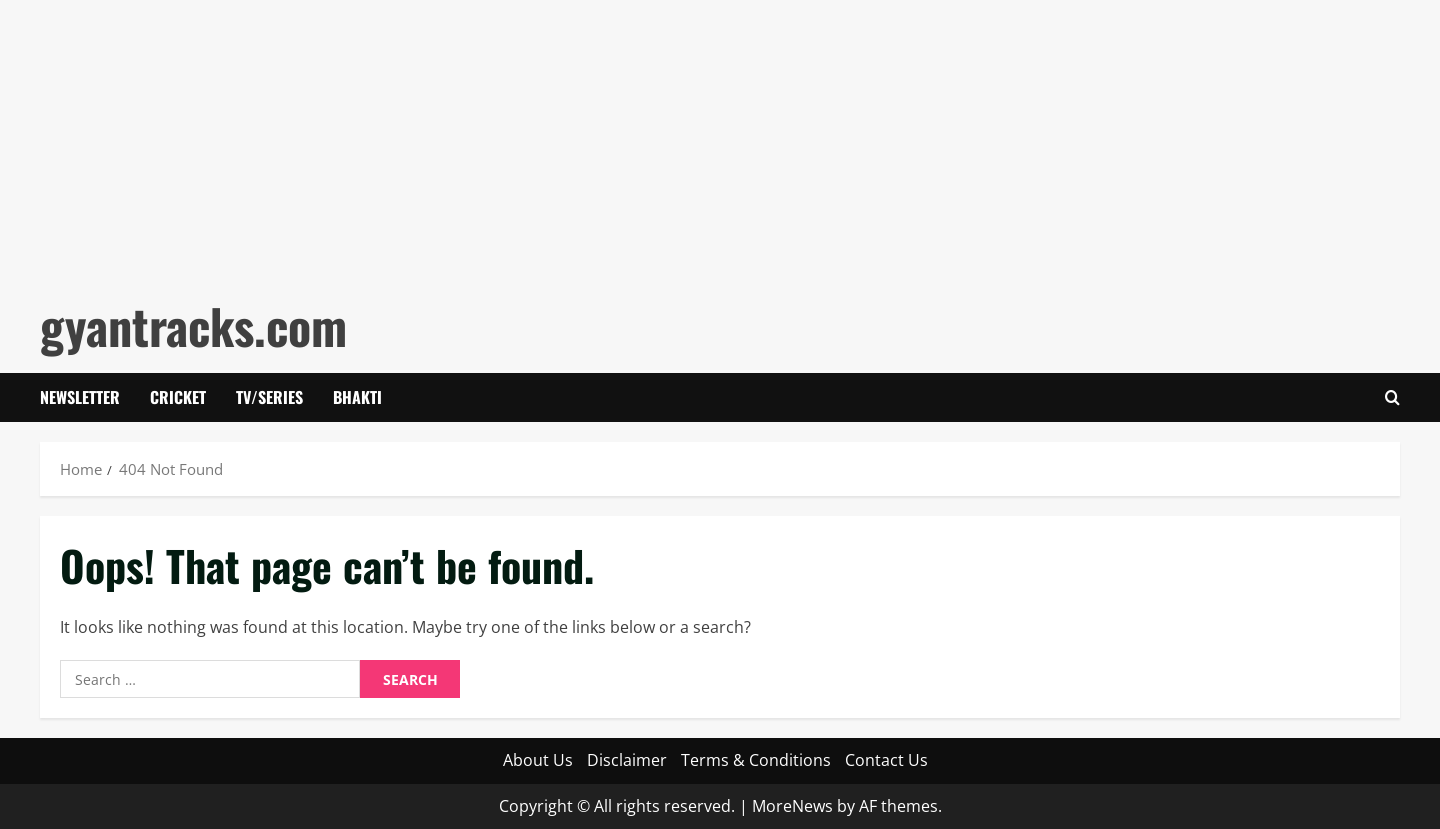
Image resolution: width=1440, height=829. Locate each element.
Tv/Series (269, 397)
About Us (538, 760)
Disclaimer (627, 760)
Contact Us (886, 760)
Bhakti (357, 397)
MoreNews (792, 806)
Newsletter (80, 397)
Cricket (178, 397)
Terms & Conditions (756, 760)
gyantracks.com (193, 325)
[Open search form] (1392, 397)
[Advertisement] (600, 140)
